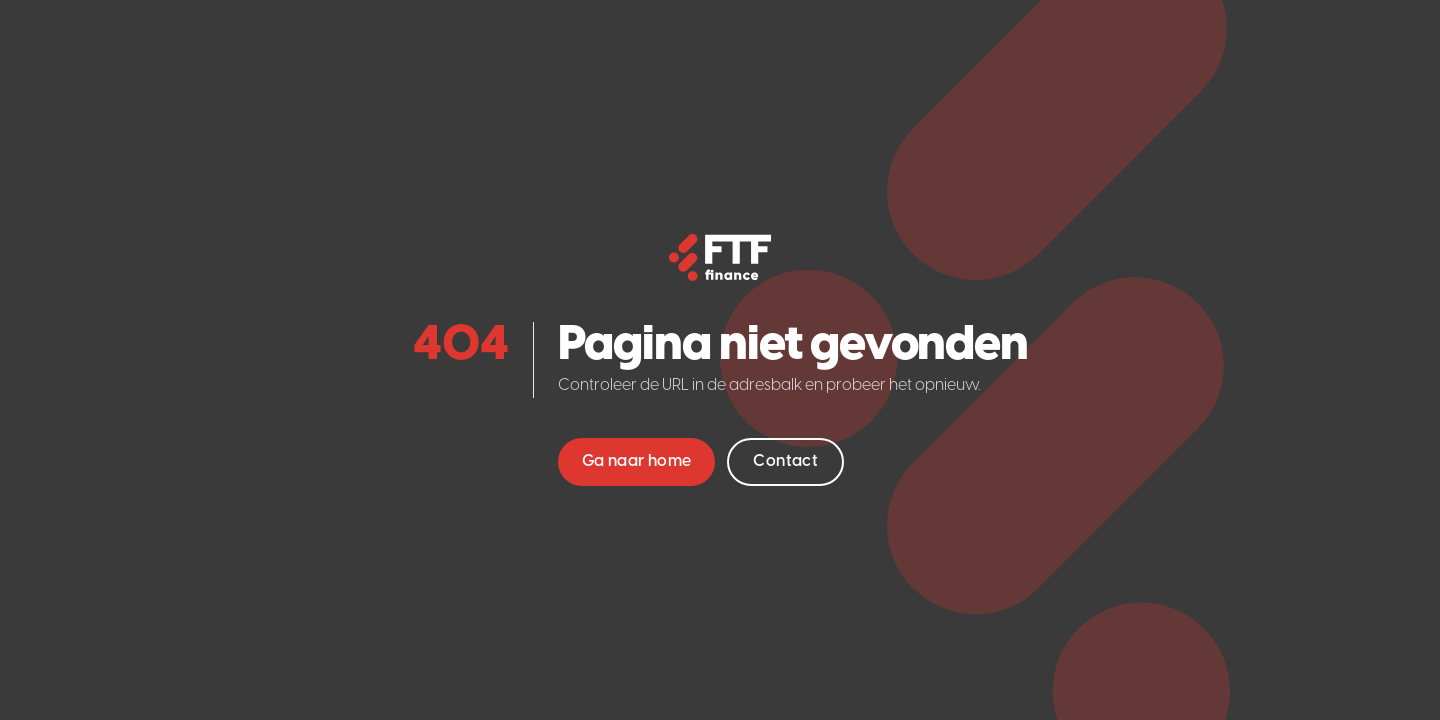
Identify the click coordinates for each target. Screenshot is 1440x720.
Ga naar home (637, 461)
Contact (785, 461)
